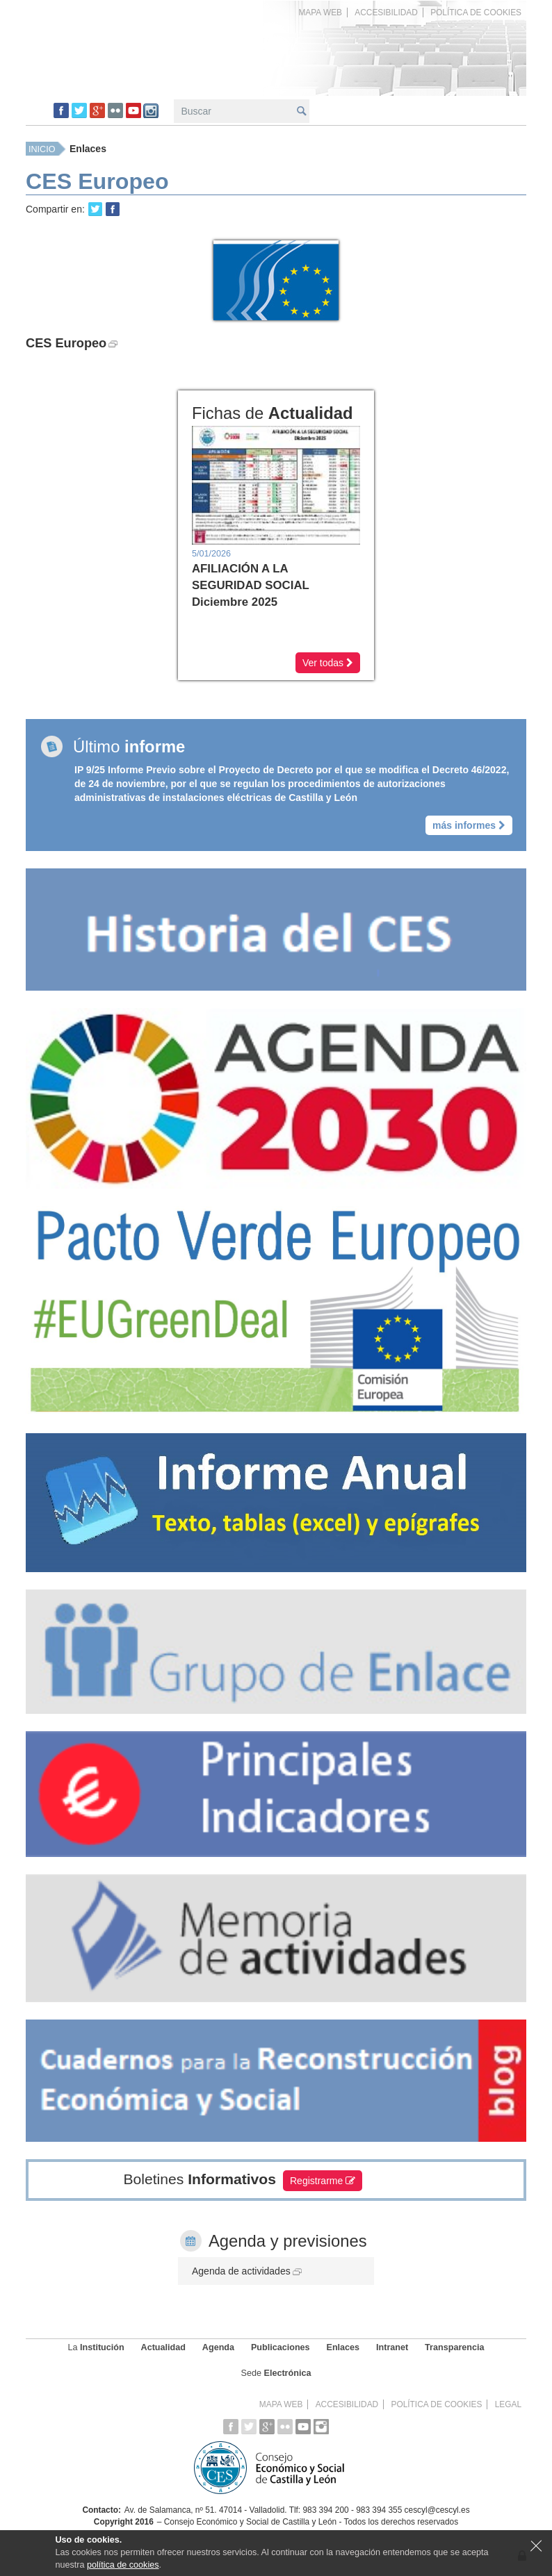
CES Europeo (71, 343)
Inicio (42, 149)
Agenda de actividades (247, 2269)
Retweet (95, 209)
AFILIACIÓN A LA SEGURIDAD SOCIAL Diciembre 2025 (250, 585)
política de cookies (123, 2565)
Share (113, 209)
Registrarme (322, 2179)
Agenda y (288, 2239)
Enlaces (88, 148)
